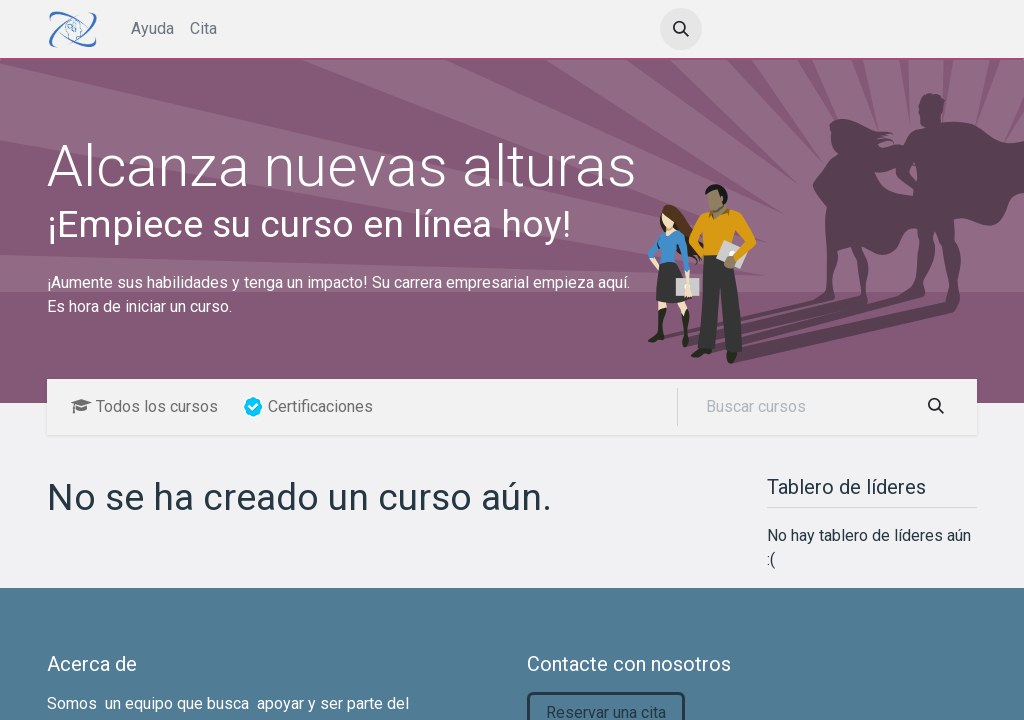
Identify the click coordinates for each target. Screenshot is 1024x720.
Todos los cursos (144, 406)
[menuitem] (152, 29)
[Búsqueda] (936, 407)
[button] (681, 29)
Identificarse (779, 28)
